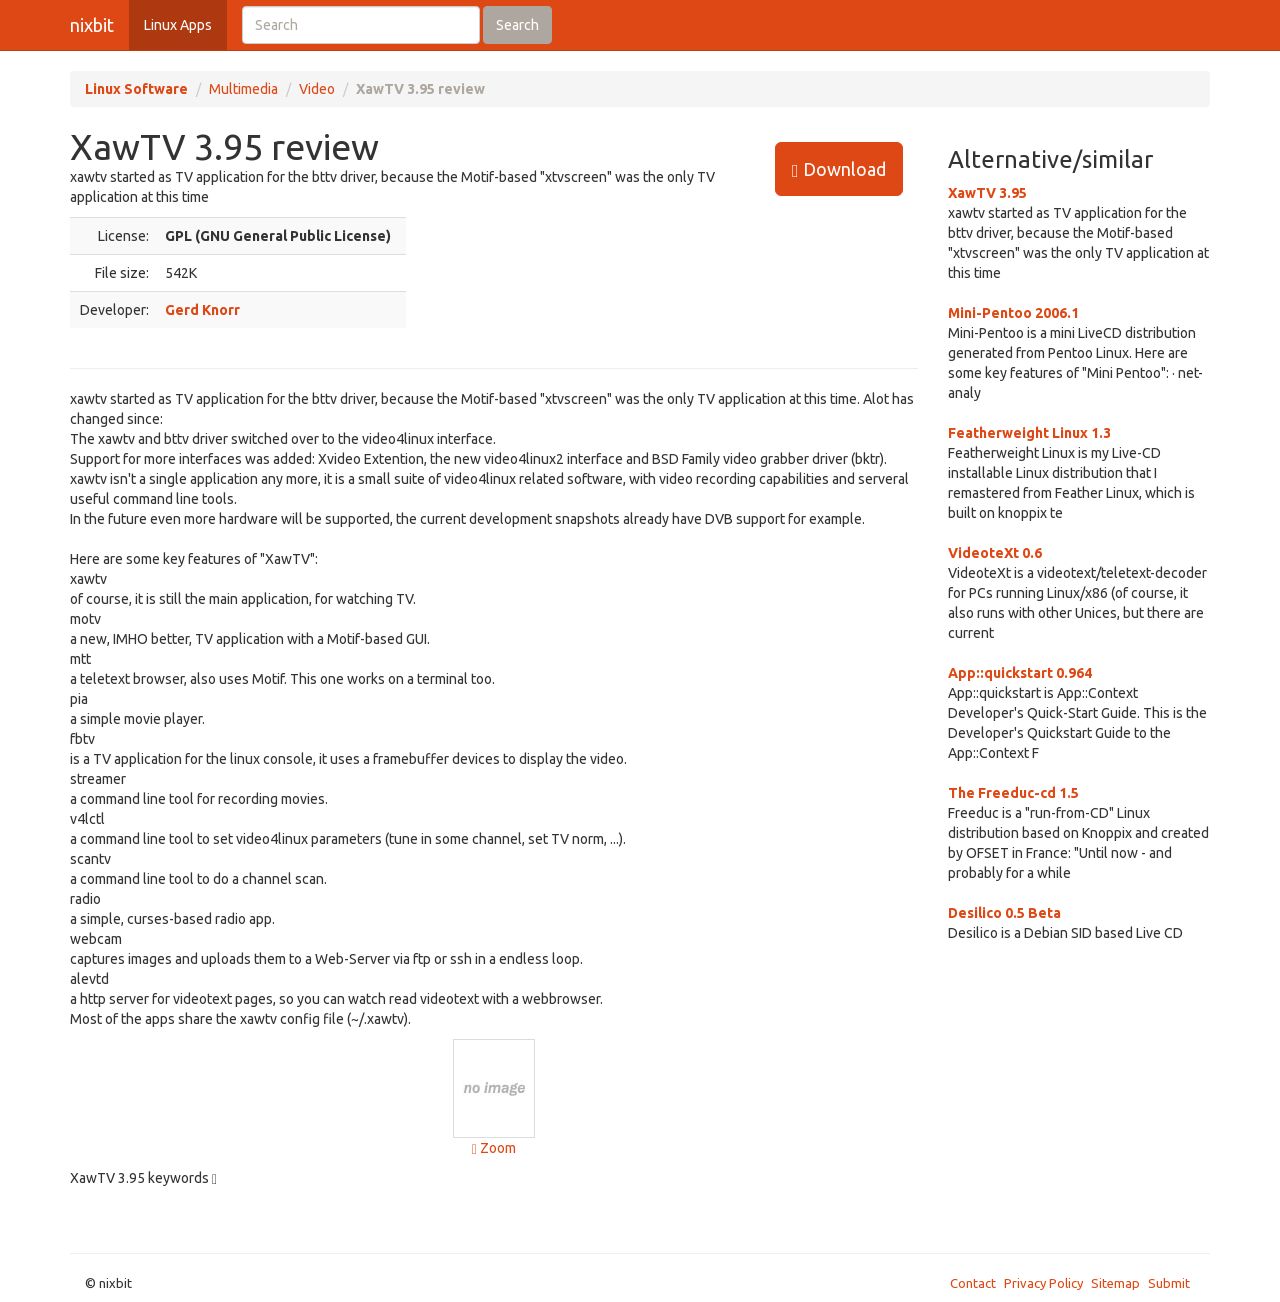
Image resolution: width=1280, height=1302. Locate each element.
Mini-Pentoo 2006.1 (1013, 313)
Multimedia (243, 89)
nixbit (92, 25)
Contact (973, 1283)
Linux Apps (178, 25)
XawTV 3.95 (987, 193)
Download (839, 169)
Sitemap (1115, 1283)
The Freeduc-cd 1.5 (1013, 793)
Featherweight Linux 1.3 (1029, 433)
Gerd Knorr (202, 310)
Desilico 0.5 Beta (1004, 913)
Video (317, 89)
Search (517, 25)
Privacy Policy (1043, 1283)
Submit (1169, 1283)
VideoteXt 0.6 (995, 553)
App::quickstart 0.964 (1020, 673)
